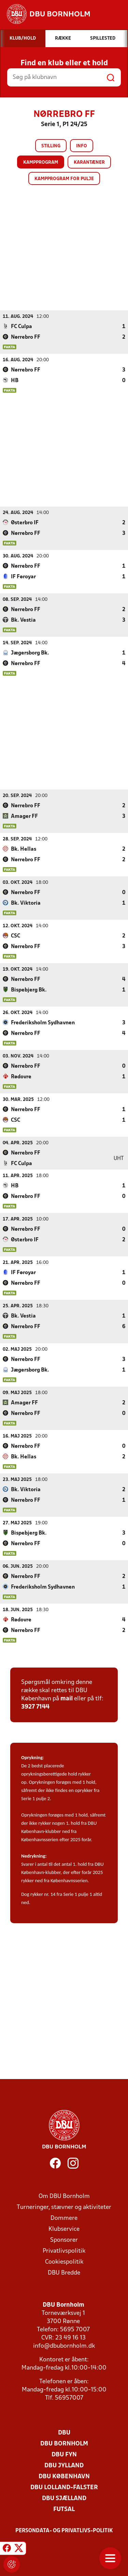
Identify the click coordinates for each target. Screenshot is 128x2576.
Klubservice (64, 2229)
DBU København (64, 2476)
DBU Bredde (64, 2273)
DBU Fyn (64, 2454)
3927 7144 (35, 1707)
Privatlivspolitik (64, 2251)
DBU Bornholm (64, 2443)
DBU (64, 2433)
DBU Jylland (64, 2465)
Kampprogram (40, 162)
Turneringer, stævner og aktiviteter (64, 2207)
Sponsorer (64, 2240)
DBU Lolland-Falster (64, 2487)
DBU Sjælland (64, 2498)
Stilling (50, 146)
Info (81, 146)
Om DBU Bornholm (64, 2196)
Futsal (64, 2509)
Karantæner (89, 162)
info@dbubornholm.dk (64, 2346)
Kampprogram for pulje (64, 179)
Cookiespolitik (64, 2262)
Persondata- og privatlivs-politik (64, 2530)
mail (66, 1698)
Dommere (64, 2218)
